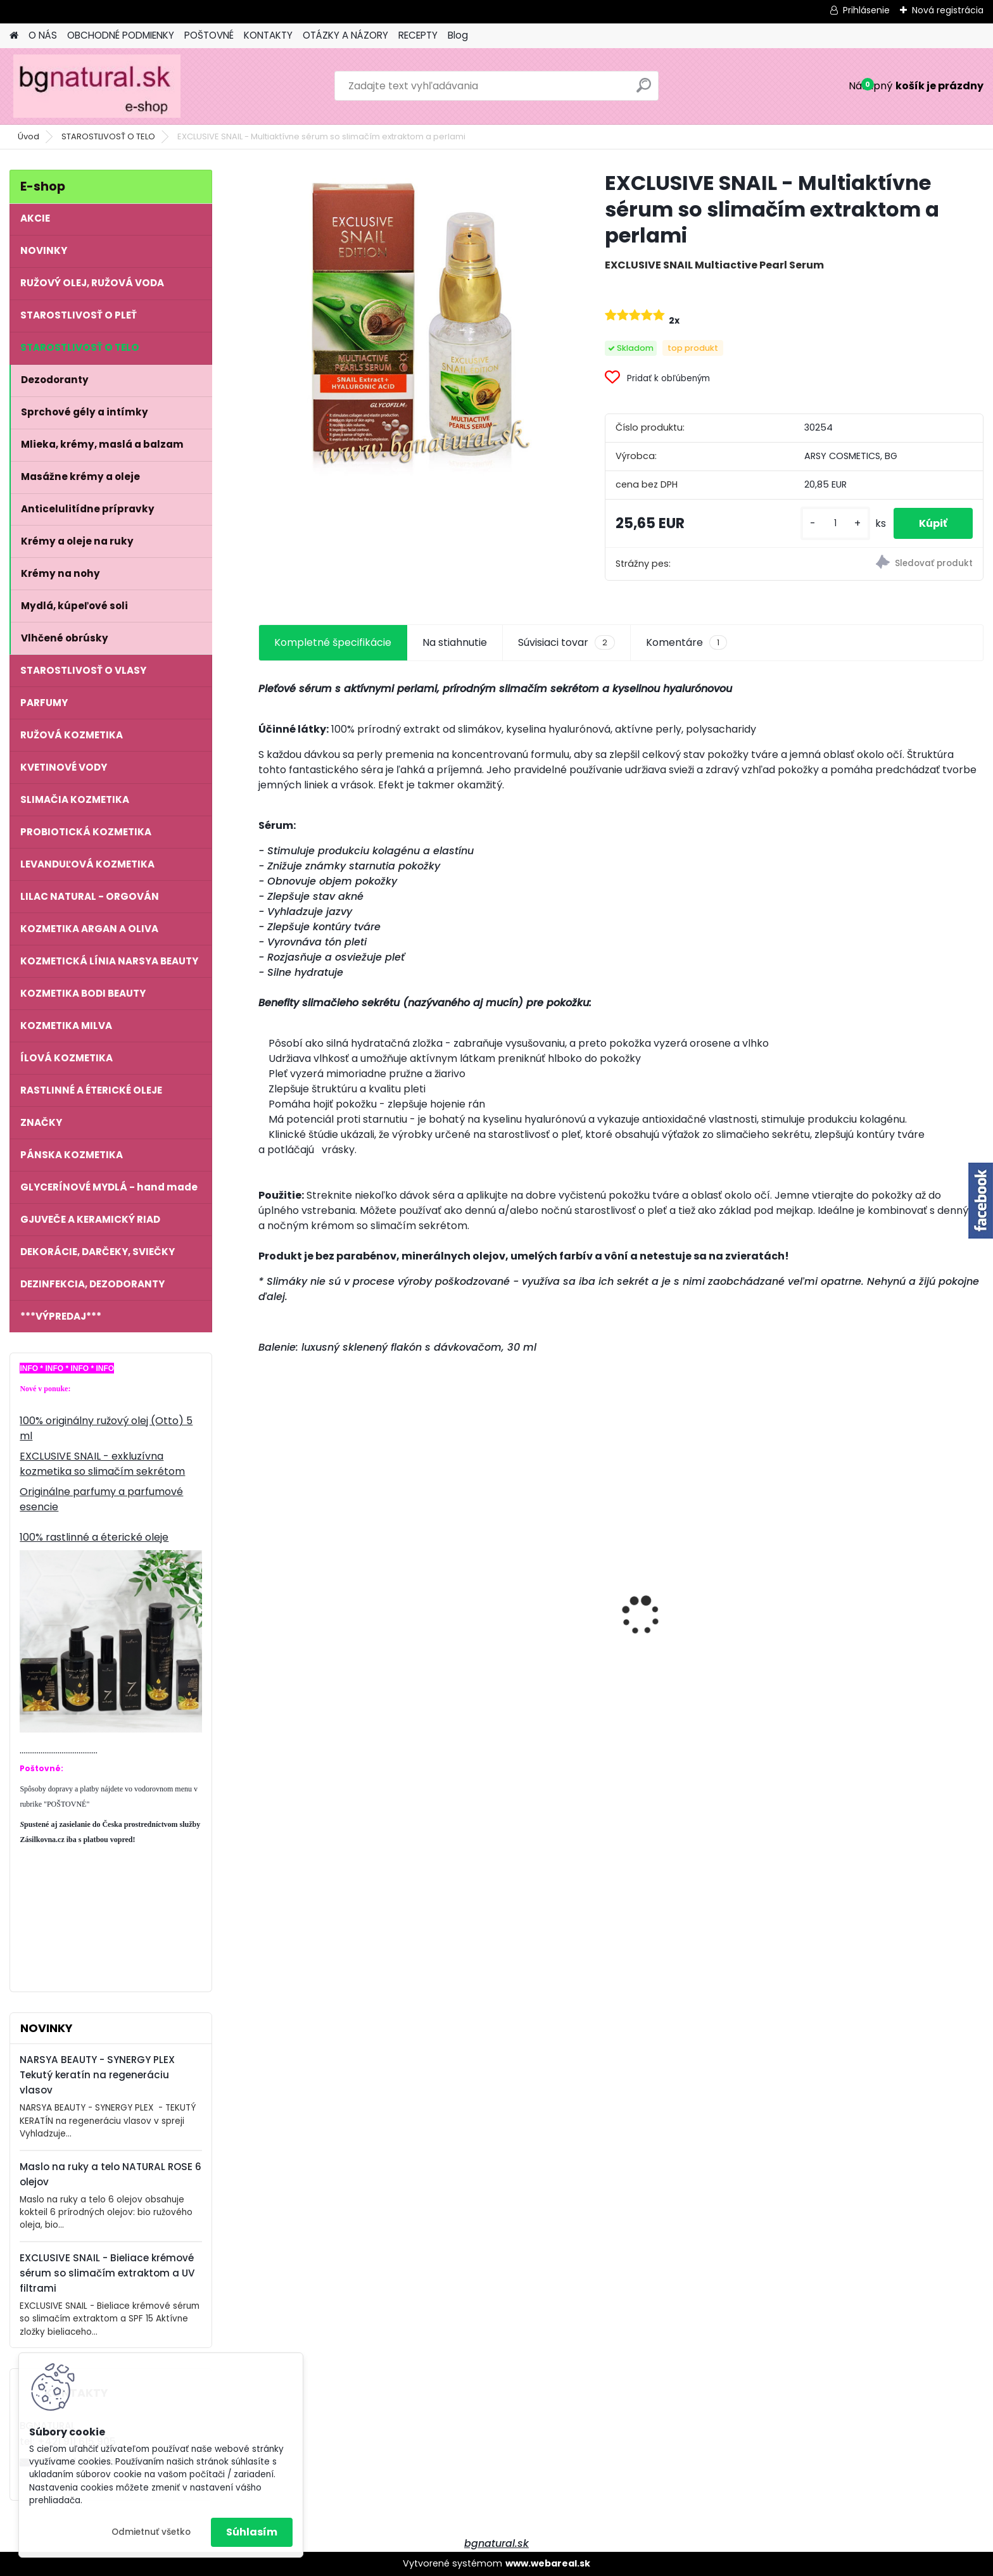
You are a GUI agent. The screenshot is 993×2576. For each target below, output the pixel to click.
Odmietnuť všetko (151, 2532)
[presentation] (264, 1593)
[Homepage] (13, 35)
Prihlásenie (866, 10)
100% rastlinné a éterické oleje (94, 1537)
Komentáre (686, 642)
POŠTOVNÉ (209, 35)
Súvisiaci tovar (566, 642)
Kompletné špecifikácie (332, 642)
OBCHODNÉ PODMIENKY (120, 35)
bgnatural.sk (496, 2543)
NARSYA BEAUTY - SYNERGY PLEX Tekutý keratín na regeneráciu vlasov (97, 2075)
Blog (458, 35)
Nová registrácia (948, 10)
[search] (643, 90)
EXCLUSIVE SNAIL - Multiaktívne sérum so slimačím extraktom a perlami (527, 1612)
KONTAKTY (268, 35)
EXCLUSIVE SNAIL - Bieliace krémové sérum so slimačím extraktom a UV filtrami (107, 2273)
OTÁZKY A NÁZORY (345, 35)
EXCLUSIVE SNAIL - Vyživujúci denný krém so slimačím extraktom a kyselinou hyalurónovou (888, 1603)
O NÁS (42, 35)
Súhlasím (251, 2532)
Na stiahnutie (454, 642)
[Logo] (96, 86)
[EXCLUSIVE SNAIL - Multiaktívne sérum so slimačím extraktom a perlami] (411, 323)
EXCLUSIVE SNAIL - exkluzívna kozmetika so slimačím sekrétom (102, 1464)
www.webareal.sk (547, 2563)
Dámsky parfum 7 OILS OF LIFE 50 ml (707, 1615)
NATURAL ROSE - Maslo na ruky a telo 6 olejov (342, 1598)
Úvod (28, 136)
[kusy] (835, 523)
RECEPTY (418, 35)
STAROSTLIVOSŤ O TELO (108, 136)
